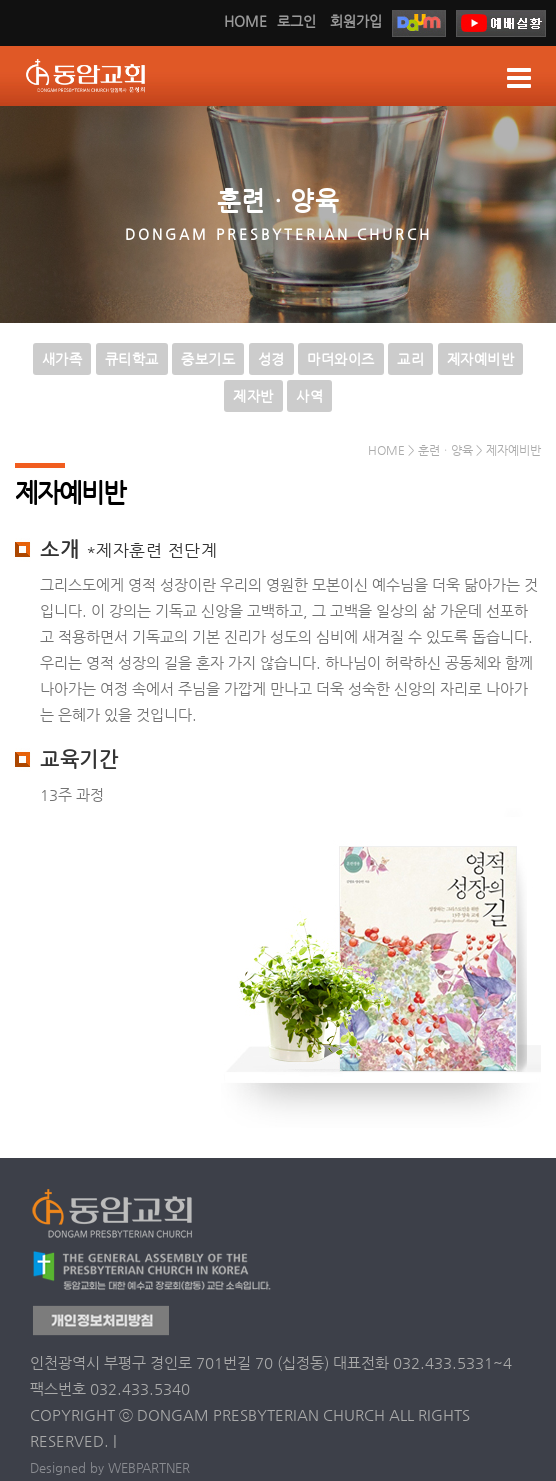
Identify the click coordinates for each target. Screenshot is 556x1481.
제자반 (253, 396)
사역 (309, 396)
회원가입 (356, 21)
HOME (245, 21)
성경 (271, 359)
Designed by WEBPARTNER (110, 1467)
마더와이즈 (341, 359)
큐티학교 (132, 359)
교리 (410, 359)
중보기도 (208, 359)
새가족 (62, 359)
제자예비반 (481, 359)
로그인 (296, 21)
